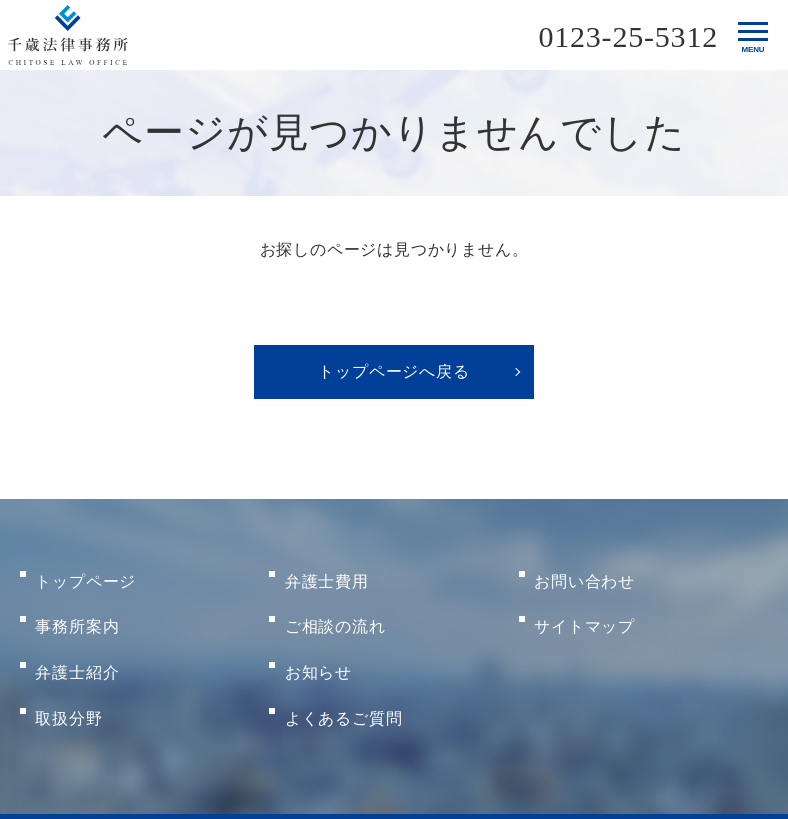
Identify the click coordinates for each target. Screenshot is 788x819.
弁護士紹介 (78, 638)
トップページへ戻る (393, 371)
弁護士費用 (327, 574)
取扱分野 (69, 670)
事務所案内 (78, 606)
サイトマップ (585, 606)
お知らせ (318, 638)
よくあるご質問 (344, 670)
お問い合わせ (585, 574)
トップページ (86, 574)
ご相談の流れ (335, 606)
